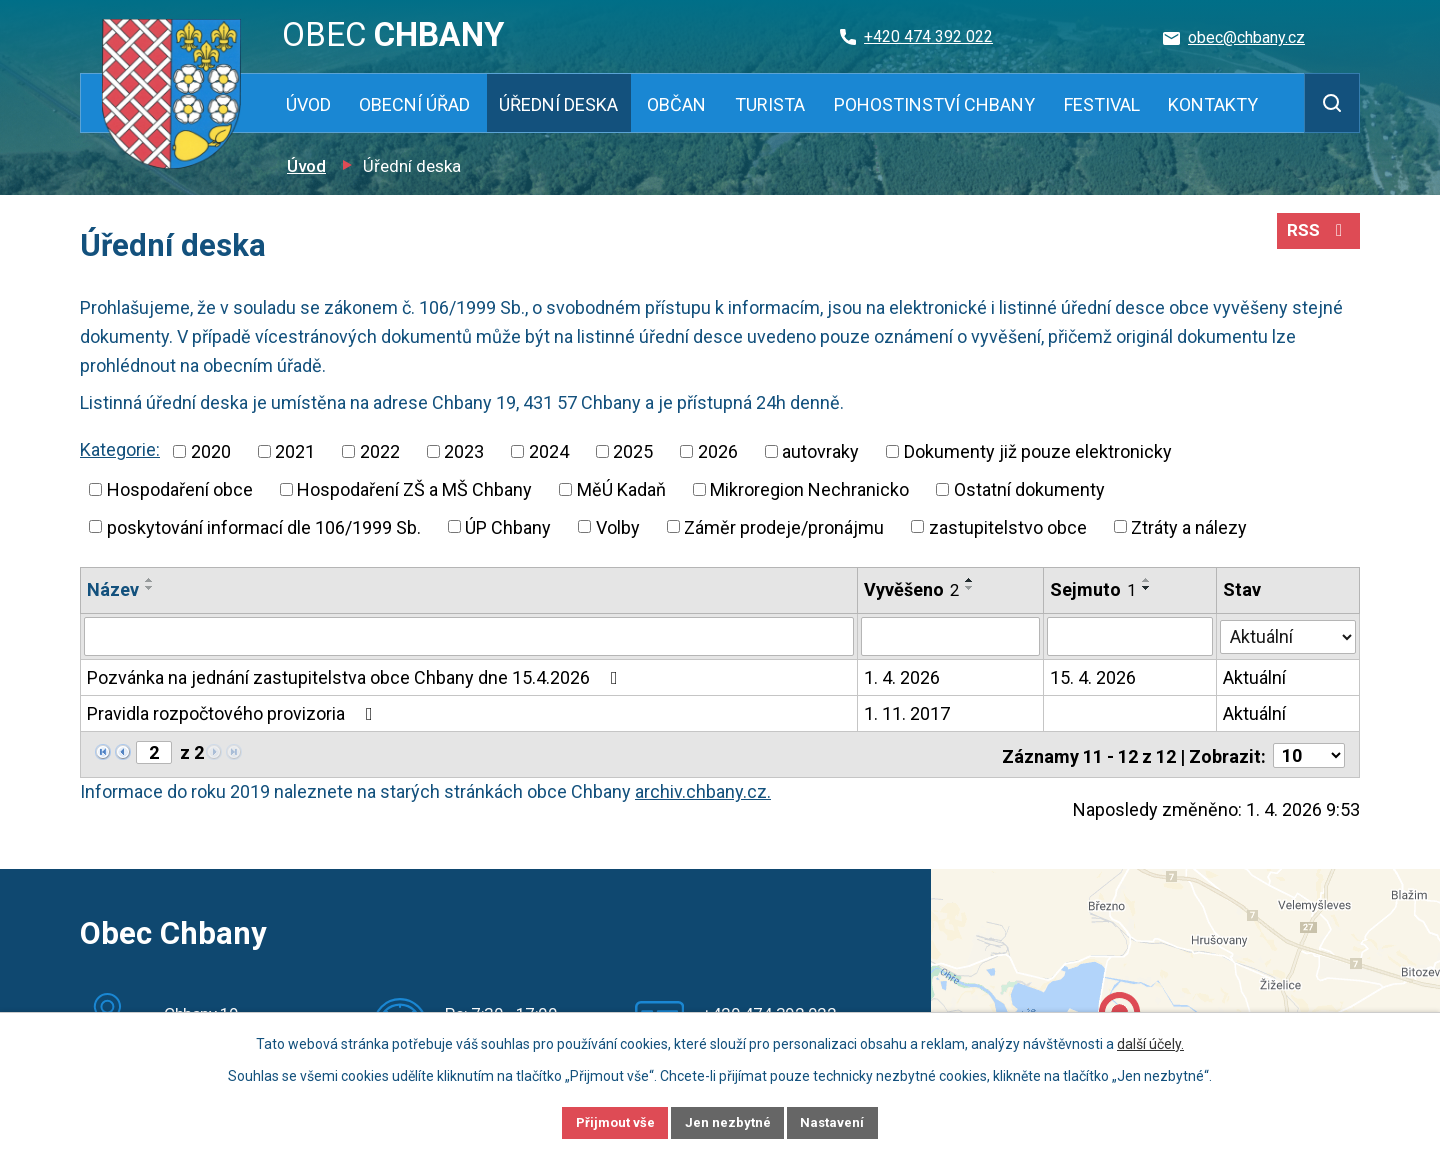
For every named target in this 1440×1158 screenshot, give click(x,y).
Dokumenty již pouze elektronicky (1038, 451)
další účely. (1150, 1041)
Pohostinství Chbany (934, 104)
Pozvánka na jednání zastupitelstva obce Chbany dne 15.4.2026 (356, 676)
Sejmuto (1093, 589)
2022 (380, 451)
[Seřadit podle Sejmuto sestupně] (1147, 588)
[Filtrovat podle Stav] (1288, 634)
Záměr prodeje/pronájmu (784, 526)
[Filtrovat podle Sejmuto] (1130, 636)
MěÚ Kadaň (621, 489)
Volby (618, 526)
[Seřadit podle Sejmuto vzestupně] (1147, 580)
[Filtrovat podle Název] (469, 636)
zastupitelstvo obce (1008, 526)
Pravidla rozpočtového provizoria (234, 712)
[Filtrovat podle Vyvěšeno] (950, 636)
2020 (211, 451)
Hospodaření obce (180, 489)
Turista (770, 104)
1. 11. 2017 (907, 712)
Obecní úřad (414, 104)
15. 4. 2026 (1093, 676)
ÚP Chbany (508, 526)
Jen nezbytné (728, 1121)
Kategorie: (120, 449)
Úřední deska (558, 104)
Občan (676, 104)
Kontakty (1213, 104)
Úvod (308, 104)
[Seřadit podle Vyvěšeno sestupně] (970, 588)
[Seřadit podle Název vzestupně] (150, 580)
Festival (1102, 104)
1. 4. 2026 (902, 676)
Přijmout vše (598, 1121)
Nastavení (850, 1121)
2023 (464, 451)
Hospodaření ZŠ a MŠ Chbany (414, 489)
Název (113, 589)
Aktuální (1255, 676)
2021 (295, 451)
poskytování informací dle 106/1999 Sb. (264, 526)
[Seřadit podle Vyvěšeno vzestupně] (970, 580)
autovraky (820, 451)
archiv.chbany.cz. (703, 788)
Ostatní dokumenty (1029, 489)
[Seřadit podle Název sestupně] (150, 588)
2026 (718, 451)
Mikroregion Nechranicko (809, 489)
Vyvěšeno (911, 589)
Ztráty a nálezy (1189, 526)
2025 (633, 451)
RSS (1316, 237)
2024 (549, 451)
